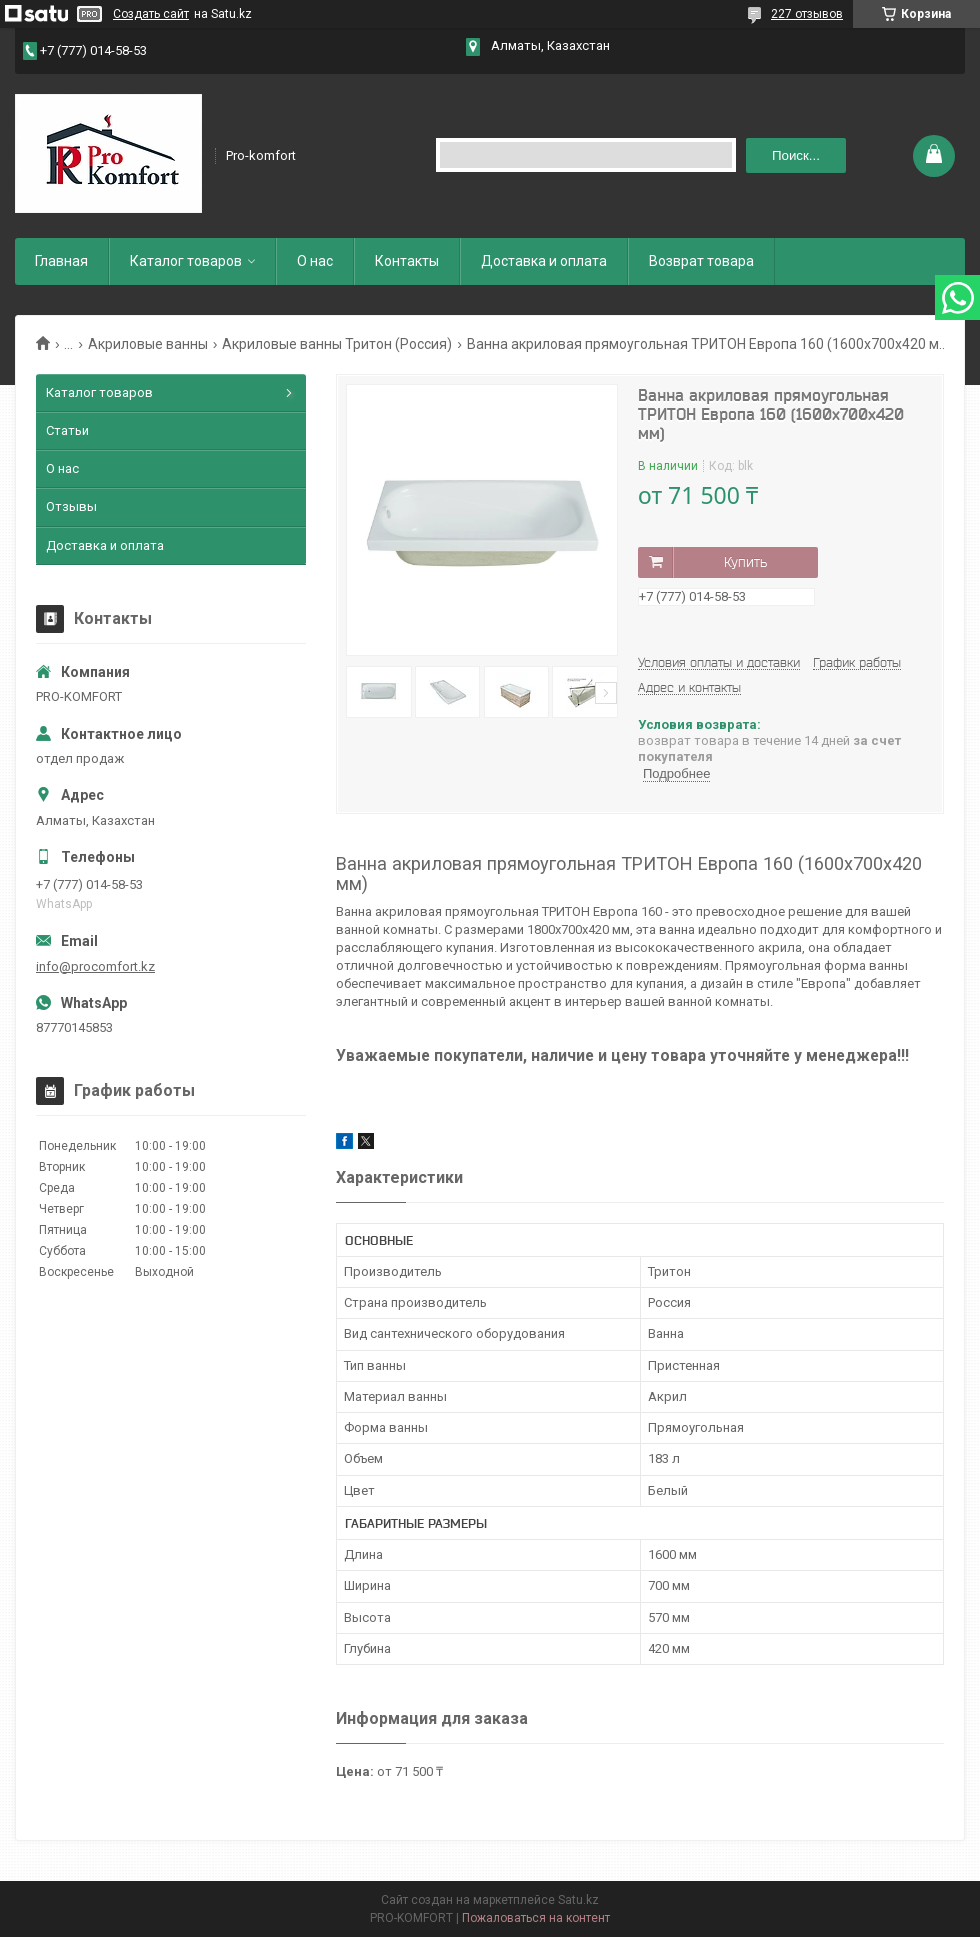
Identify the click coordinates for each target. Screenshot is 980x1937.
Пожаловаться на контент (536, 1918)
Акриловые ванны (148, 344)
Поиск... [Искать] (796, 155)
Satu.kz (578, 1900)
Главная (61, 261)
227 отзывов (807, 14)
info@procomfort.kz (95, 966)
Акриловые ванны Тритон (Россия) (337, 344)
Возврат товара (701, 261)
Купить (745, 562)
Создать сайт (151, 14)
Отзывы (71, 506)
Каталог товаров (186, 261)
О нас (315, 261)
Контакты (407, 261)
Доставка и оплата (544, 261)
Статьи (67, 430)
